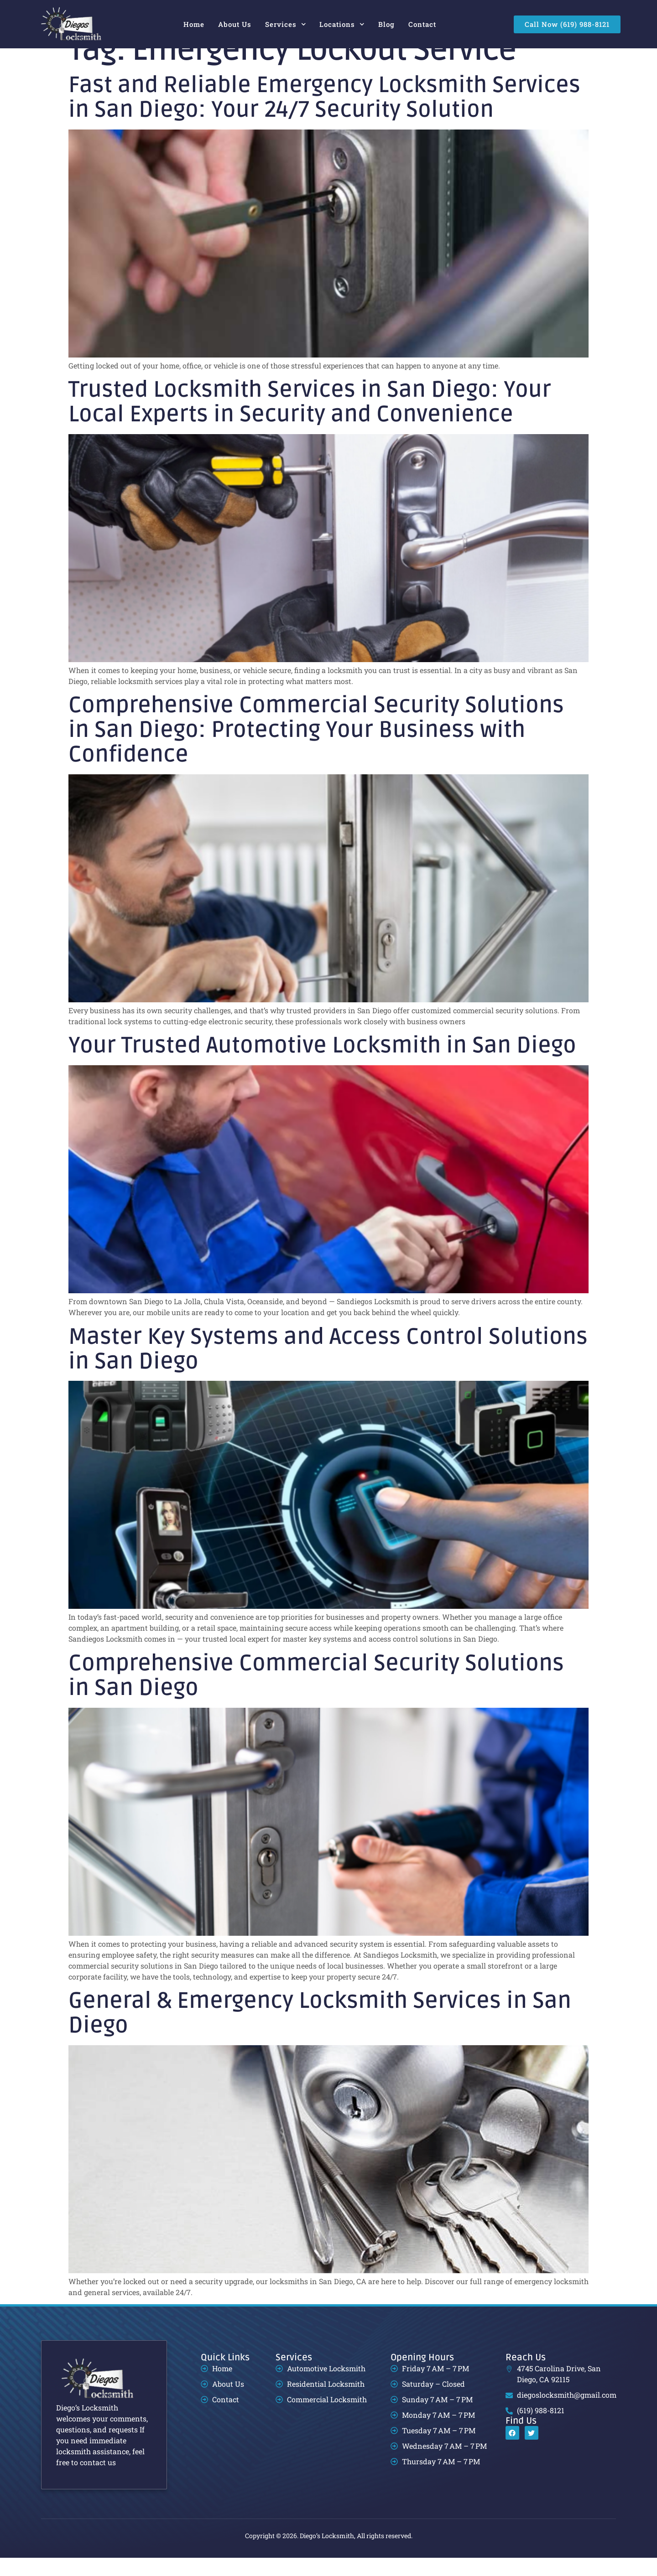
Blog (386, 24)
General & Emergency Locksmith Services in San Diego (319, 2031)
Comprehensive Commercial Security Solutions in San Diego (316, 1694)
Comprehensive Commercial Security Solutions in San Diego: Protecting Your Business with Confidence (316, 748)
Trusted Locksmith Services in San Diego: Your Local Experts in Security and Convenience (309, 420)
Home (193, 24)
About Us (234, 24)
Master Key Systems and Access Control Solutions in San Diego (328, 1367)
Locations (342, 24)
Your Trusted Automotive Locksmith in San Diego (322, 1063)
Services (285, 24)
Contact (422, 24)
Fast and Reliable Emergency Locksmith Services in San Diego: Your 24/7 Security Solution (324, 115)
